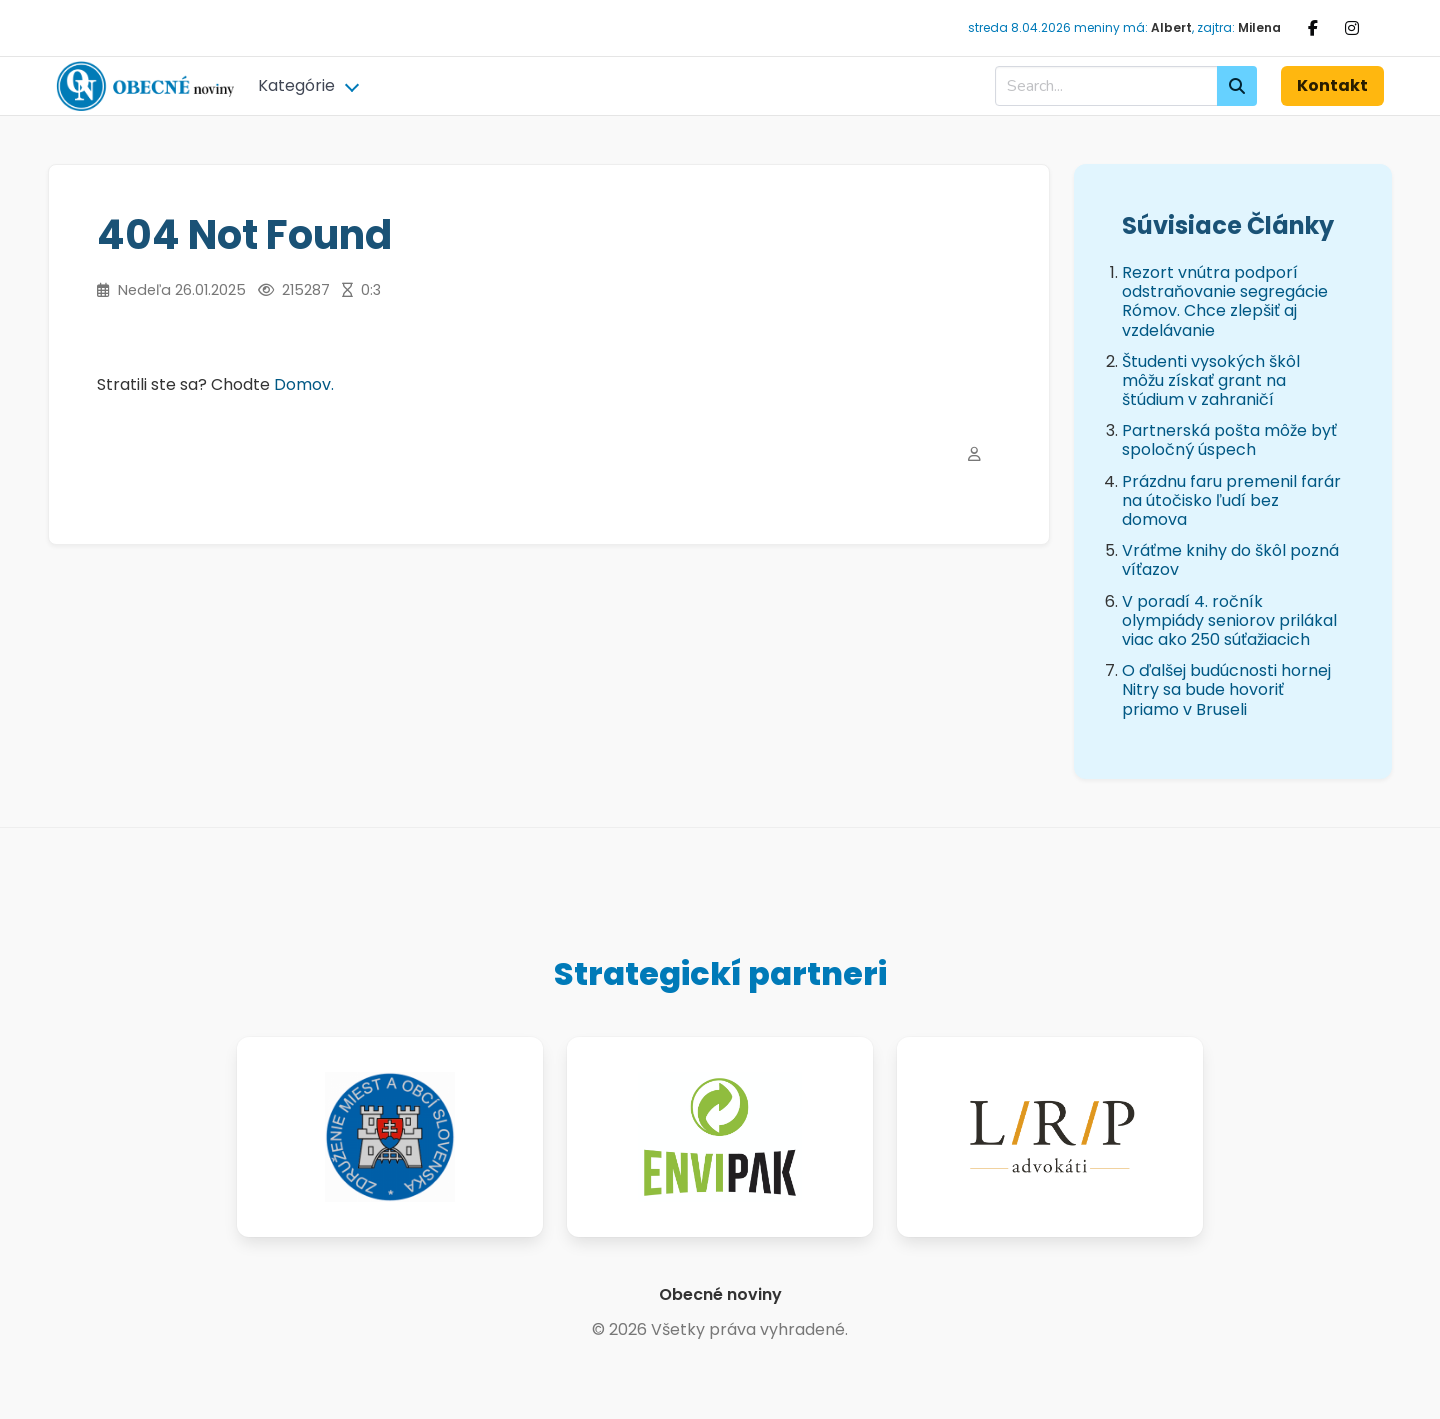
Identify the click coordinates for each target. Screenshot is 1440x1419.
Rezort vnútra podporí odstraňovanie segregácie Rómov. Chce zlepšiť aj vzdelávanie (1225, 301)
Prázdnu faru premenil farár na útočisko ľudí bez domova (1231, 500)
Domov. (304, 384)
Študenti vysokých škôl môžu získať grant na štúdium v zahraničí (1211, 380)
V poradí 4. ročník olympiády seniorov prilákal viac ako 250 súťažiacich (1229, 620)
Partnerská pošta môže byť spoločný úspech (1229, 440)
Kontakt (1332, 85)
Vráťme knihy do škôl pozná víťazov (1230, 560)
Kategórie (296, 85)
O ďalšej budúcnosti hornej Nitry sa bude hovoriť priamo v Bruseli (1226, 689)
